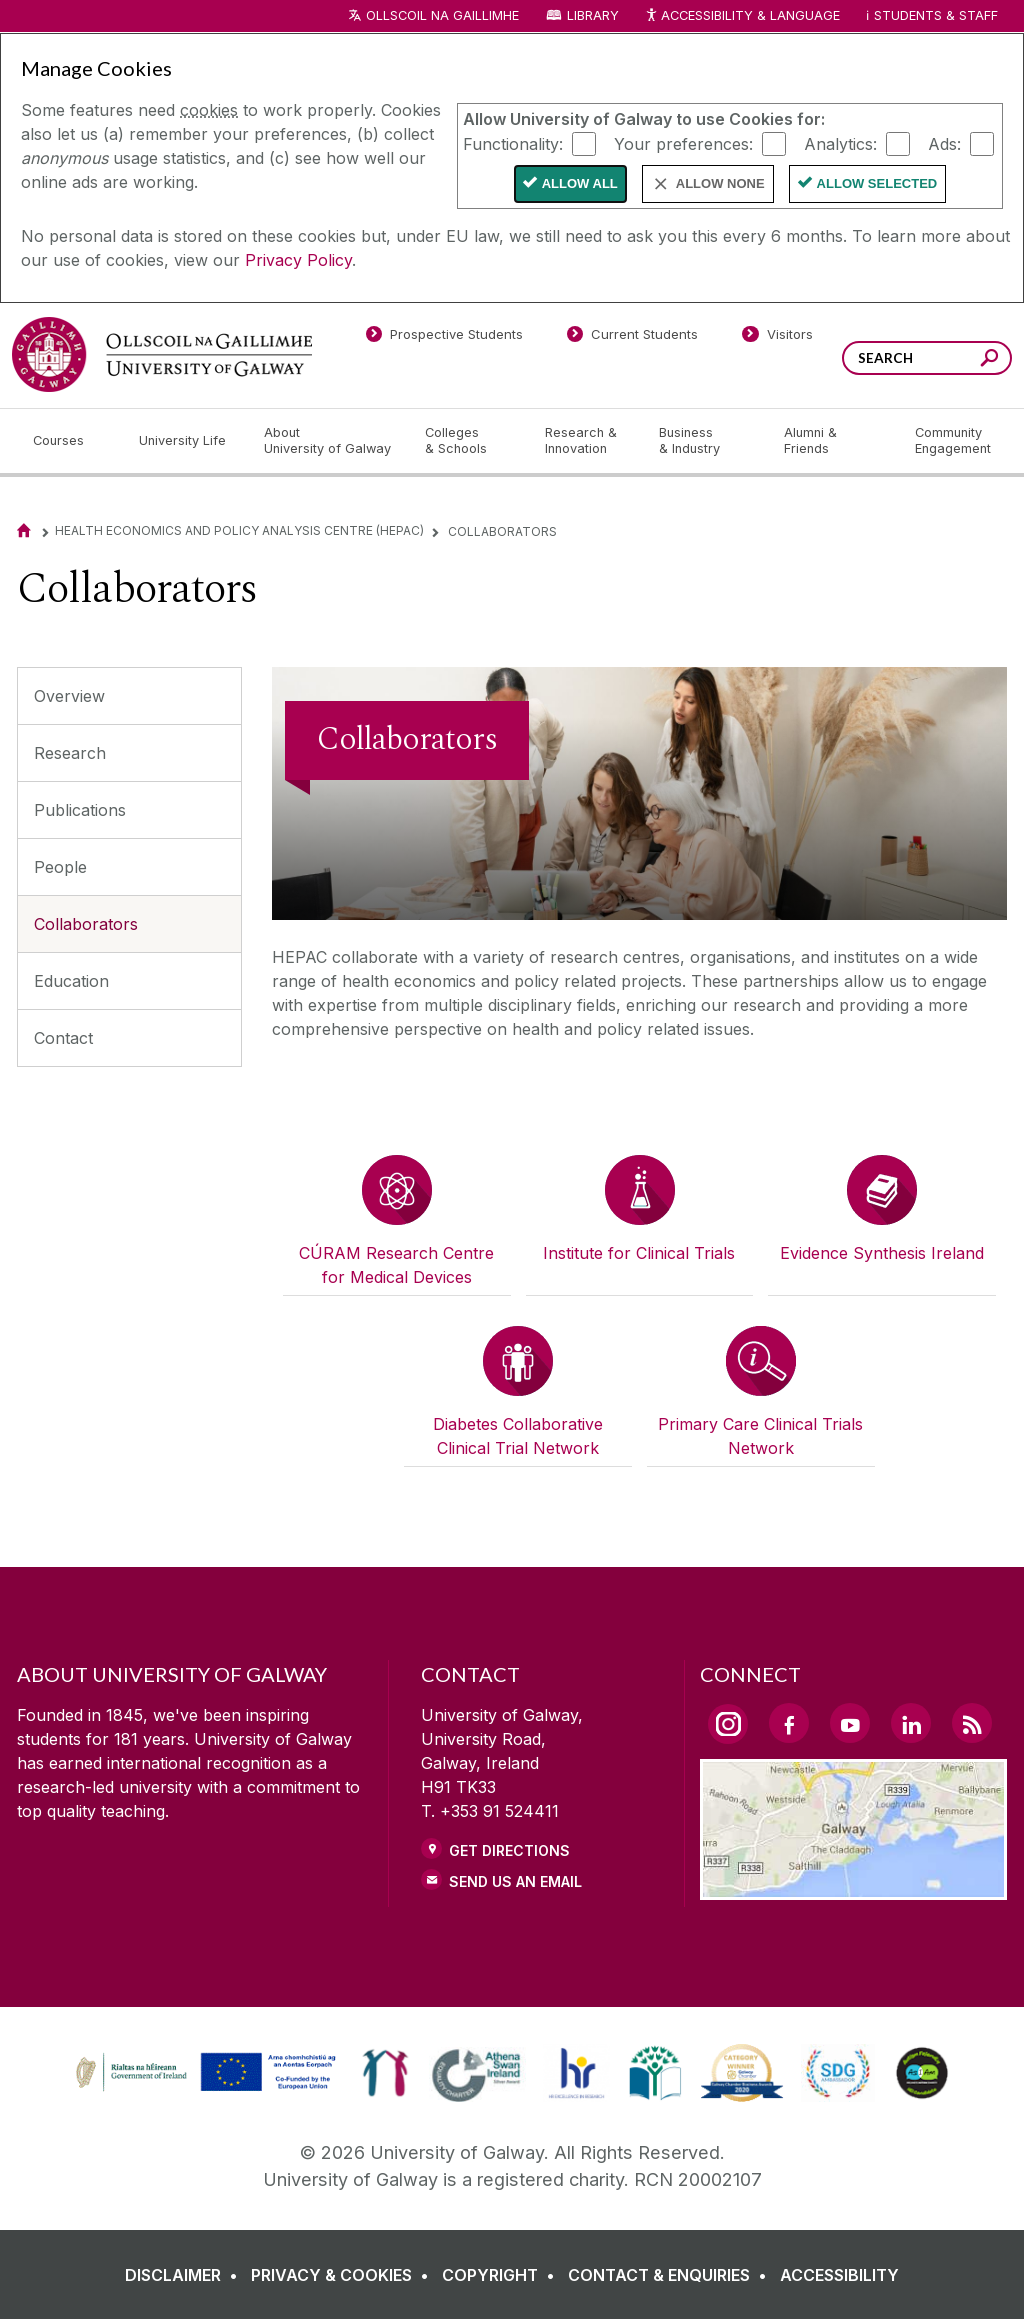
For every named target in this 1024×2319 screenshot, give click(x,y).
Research (70, 753)
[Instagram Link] (728, 1724)
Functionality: (513, 143)
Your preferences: (683, 143)
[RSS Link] (972, 1723)
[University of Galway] (162, 354)
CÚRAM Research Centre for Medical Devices (396, 1265)
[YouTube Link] (850, 1723)
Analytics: (840, 143)
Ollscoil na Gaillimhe (442, 15)
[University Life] (185, 441)
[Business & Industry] (705, 441)
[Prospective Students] (444, 338)
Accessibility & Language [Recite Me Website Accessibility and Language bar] (742, 16)
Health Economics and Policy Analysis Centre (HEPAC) (239, 530)
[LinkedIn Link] (911, 1723)
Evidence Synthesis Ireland (882, 1253)
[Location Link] (853, 1888)
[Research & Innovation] (586, 441)
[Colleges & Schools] (469, 441)
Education (71, 981)
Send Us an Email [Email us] (515, 1881)
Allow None (720, 183)
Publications (80, 810)
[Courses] (70, 441)
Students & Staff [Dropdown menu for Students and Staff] (936, 15)
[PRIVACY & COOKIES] (344, 2275)
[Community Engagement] (953, 441)
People (60, 867)
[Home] (24, 530)
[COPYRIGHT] (502, 2275)
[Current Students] (633, 338)
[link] (203, 2073)
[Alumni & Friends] (833, 441)
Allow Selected (877, 183)
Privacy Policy (298, 260)
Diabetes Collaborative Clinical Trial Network (518, 1436)
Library (593, 15)
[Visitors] (777, 338)
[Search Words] (927, 358)
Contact (63, 1038)
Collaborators (86, 924)
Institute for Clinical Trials (639, 1253)
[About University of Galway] (328, 441)
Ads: (944, 143)
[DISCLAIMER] (185, 2275)
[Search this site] (989, 360)
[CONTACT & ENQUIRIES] (671, 2275)
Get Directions (509, 1850)
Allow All (580, 183)
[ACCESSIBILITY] (839, 2275)
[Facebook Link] (789, 1723)
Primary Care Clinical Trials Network (760, 1436)
